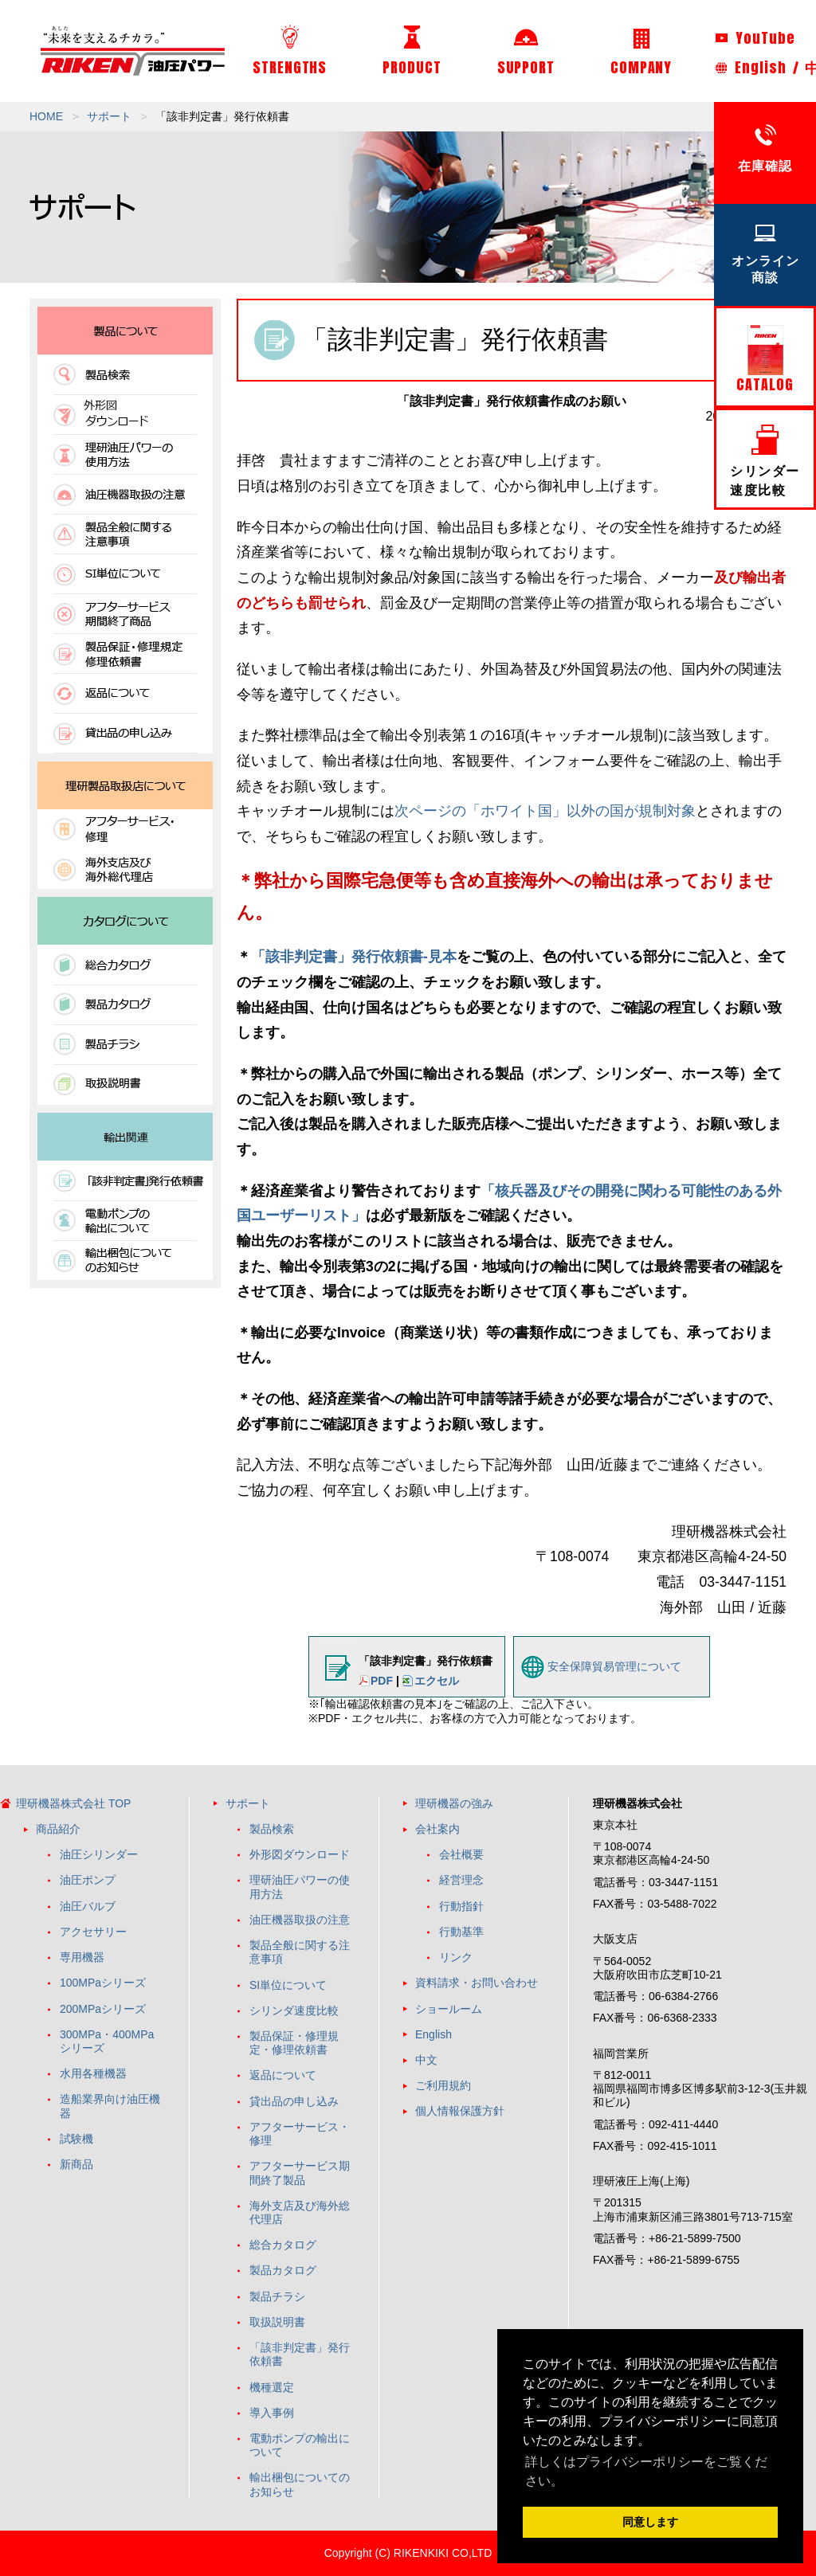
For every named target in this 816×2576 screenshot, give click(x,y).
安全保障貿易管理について (614, 1666)
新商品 (76, 2164)
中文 (426, 2059)
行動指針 (461, 1906)
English (760, 67)
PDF (382, 1680)
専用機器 (82, 1957)
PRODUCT (411, 51)
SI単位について (288, 1985)
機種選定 (271, 2387)
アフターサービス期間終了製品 (299, 2172)
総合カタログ (282, 2244)
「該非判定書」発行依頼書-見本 (354, 957)
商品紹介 (58, 1828)
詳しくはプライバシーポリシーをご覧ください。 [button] (646, 2471)
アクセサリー (93, 1931)
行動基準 (461, 1931)
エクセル (436, 1680)
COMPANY (641, 53)
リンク (456, 1957)
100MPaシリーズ (103, 1982)
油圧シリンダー (99, 1854)
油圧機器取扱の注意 (299, 1919)
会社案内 (437, 1828)
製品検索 (271, 1828)
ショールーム (448, 2008)
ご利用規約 (443, 2085)
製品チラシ (277, 2296)
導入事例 (271, 2412)
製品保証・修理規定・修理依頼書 (294, 2043)
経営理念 (461, 1879)
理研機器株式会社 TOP (73, 1803)
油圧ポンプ (88, 1879)
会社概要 (461, 1854)
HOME (46, 116)
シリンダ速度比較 (294, 2010)
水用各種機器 (93, 2073)
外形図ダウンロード (299, 1854)
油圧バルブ (88, 1906)
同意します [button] (650, 2521)
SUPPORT (526, 51)
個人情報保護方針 (459, 2110)
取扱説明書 (277, 2322)
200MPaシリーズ (103, 2008)
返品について (282, 2075)
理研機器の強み (454, 1803)
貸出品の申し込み (294, 2101)
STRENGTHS (290, 51)
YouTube (755, 38)
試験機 (76, 2138)
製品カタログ (282, 2270)
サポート (109, 116)
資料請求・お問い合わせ (476, 1982)
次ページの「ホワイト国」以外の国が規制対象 (545, 811)
